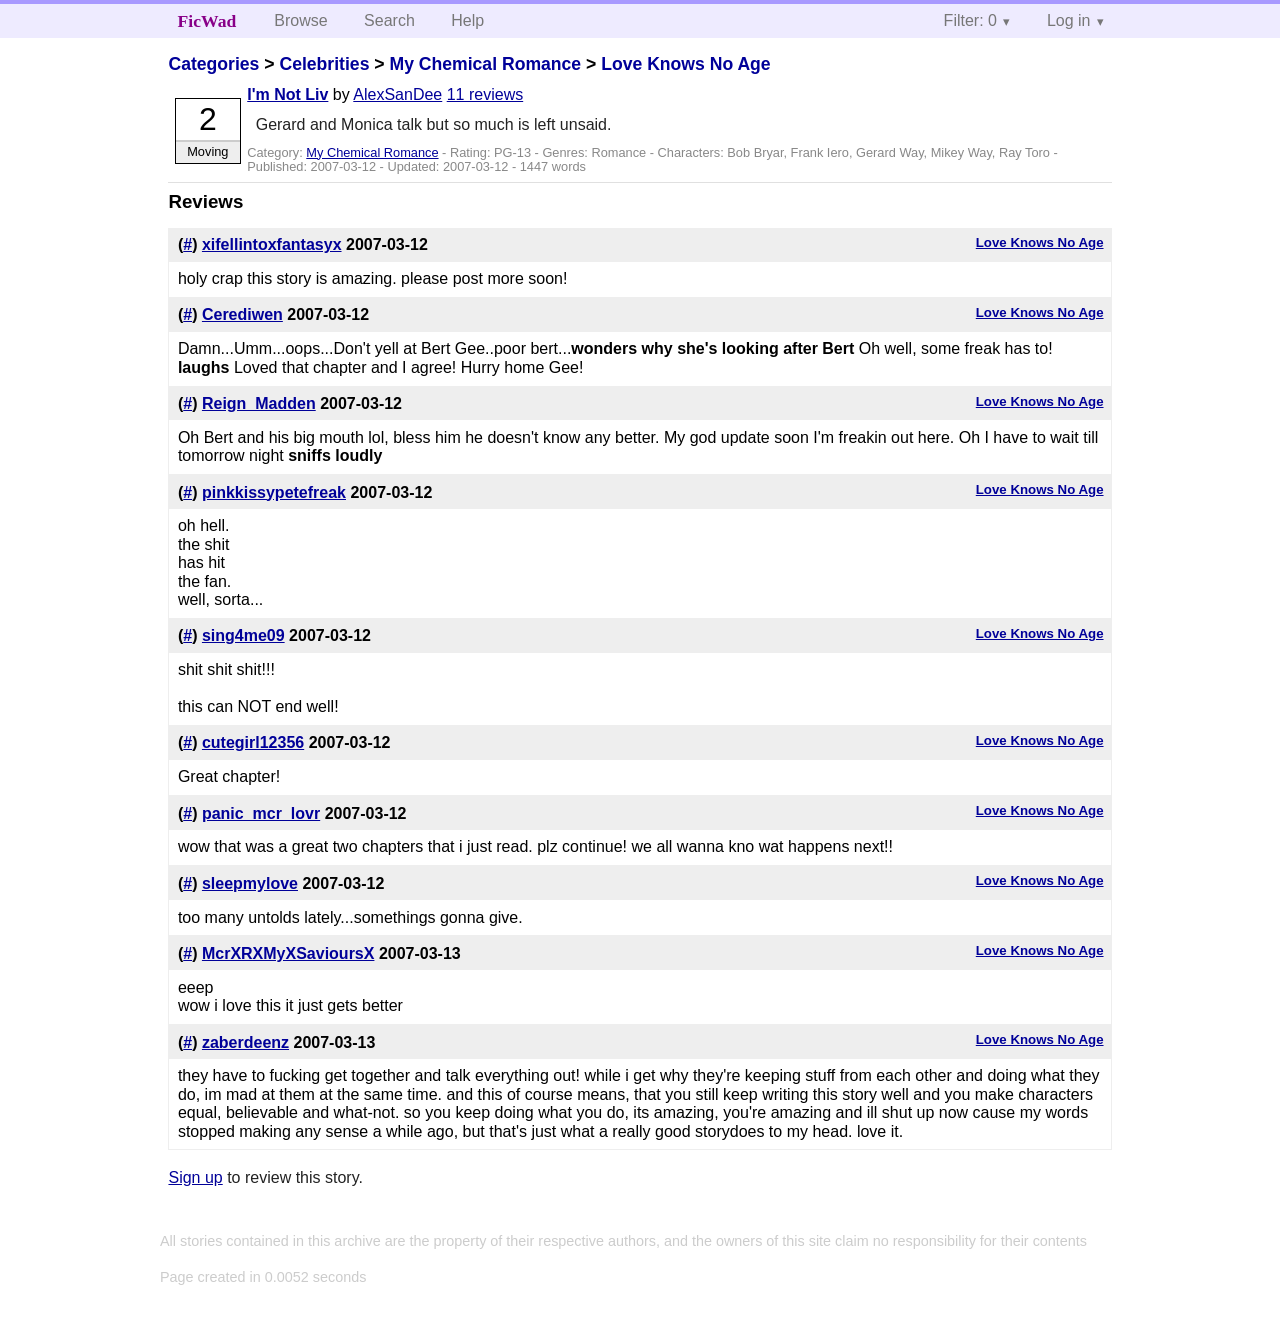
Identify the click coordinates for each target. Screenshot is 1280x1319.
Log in (1069, 20)
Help (467, 20)
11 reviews (485, 94)
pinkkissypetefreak (274, 492)
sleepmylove (250, 883)
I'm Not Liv (287, 94)
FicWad (207, 21)
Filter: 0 (970, 20)
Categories (213, 64)
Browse (300, 20)
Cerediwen (242, 314)
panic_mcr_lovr (261, 813)
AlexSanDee (397, 94)
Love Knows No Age (685, 64)
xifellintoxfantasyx (272, 244)
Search (389, 20)
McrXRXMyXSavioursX (288, 953)
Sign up (195, 1177)
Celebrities (324, 64)
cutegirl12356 (253, 742)
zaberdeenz (245, 1042)
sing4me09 (243, 635)
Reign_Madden (259, 403)
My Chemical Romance (485, 64)
